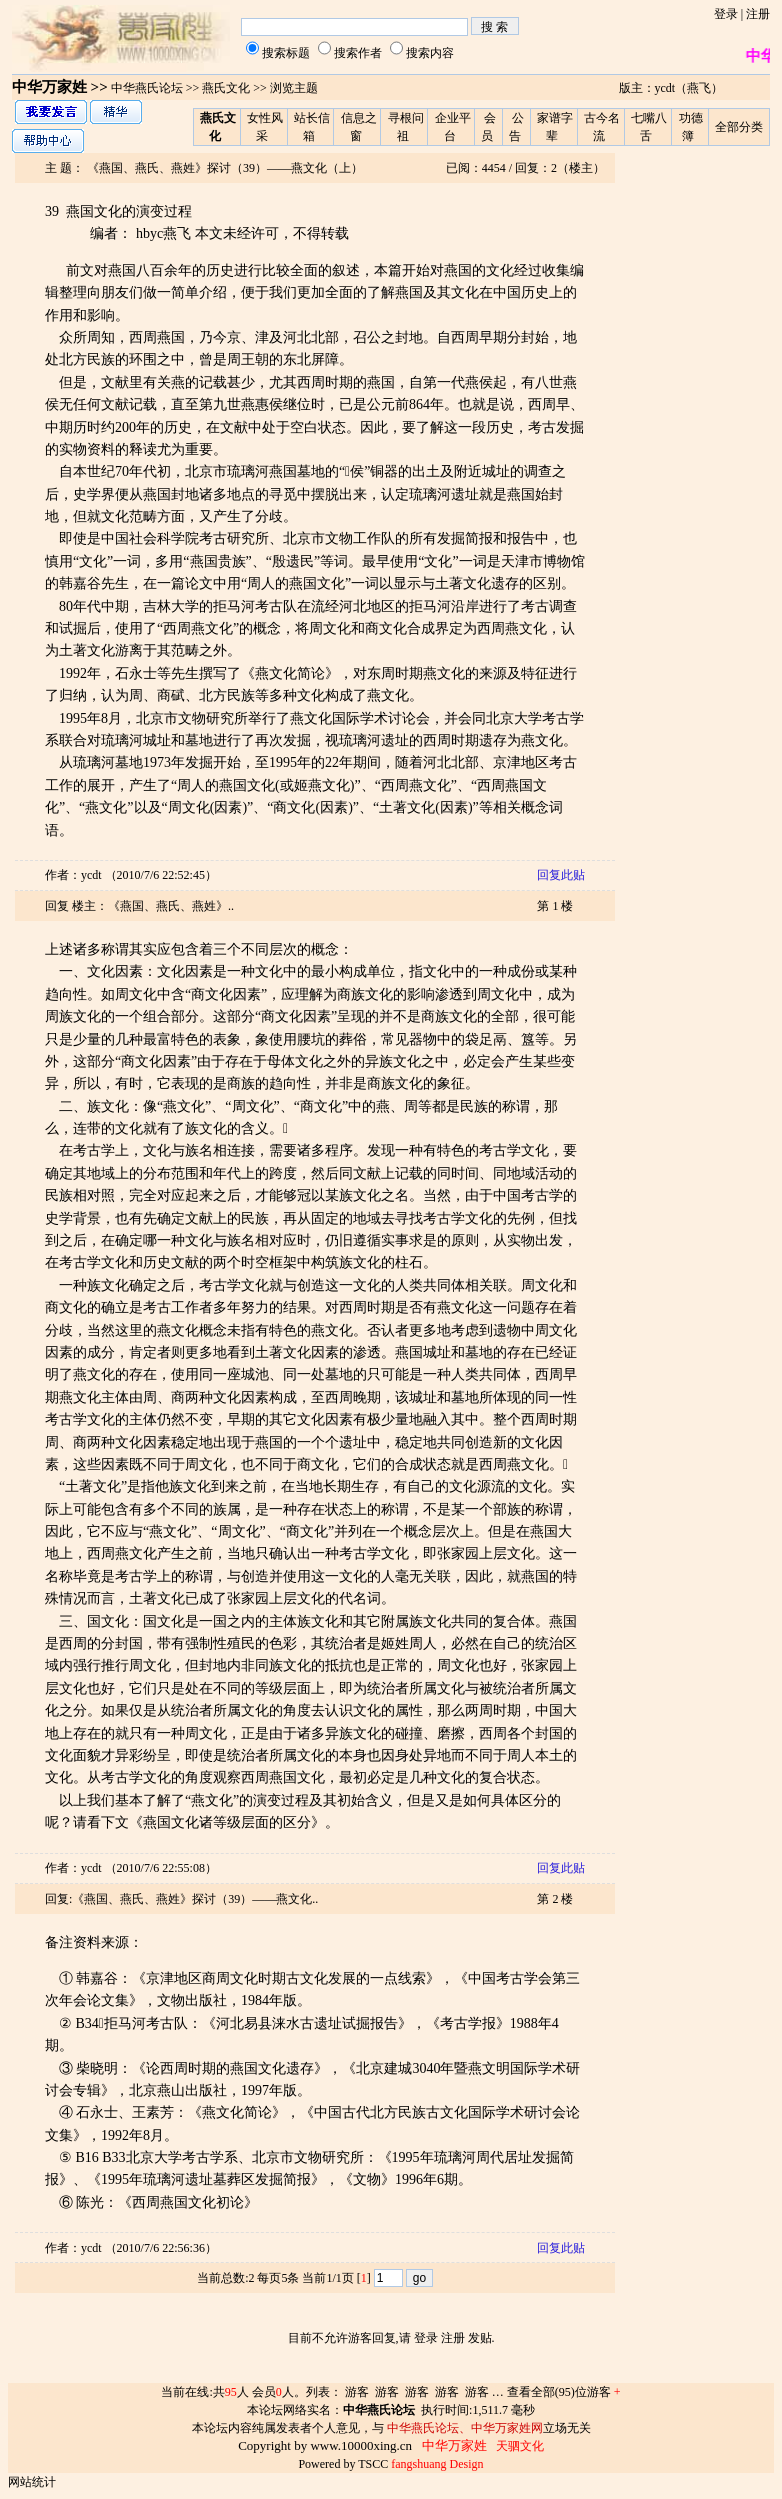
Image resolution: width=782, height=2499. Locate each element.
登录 (726, 14)
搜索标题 (286, 53)
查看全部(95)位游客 (564, 2392)
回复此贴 (561, 875)
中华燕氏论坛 (147, 88)
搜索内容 (430, 53)
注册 (758, 14)
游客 (357, 2392)
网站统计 (32, 2482)
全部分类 (739, 127)
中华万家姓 (49, 87)
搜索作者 (358, 53)
